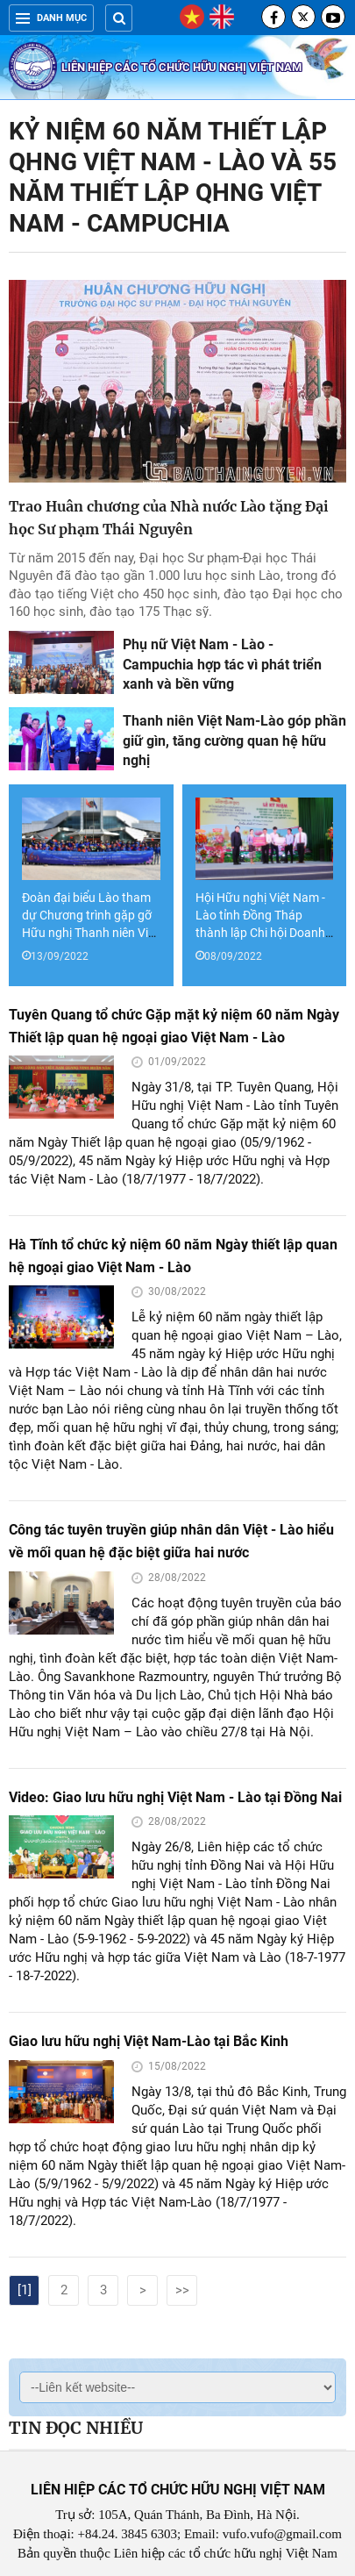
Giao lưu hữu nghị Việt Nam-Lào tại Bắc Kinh (148, 2041)
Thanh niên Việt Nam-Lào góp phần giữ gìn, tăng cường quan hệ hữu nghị (234, 740)
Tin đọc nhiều (76, 2427)
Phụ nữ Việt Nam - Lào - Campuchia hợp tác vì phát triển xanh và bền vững (222, 664)
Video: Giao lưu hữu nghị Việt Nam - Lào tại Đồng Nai (175, 1797)
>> (182, 2290)
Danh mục (51, 18)
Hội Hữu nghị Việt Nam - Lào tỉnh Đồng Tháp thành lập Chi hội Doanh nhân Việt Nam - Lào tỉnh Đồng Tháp (262, 933)
